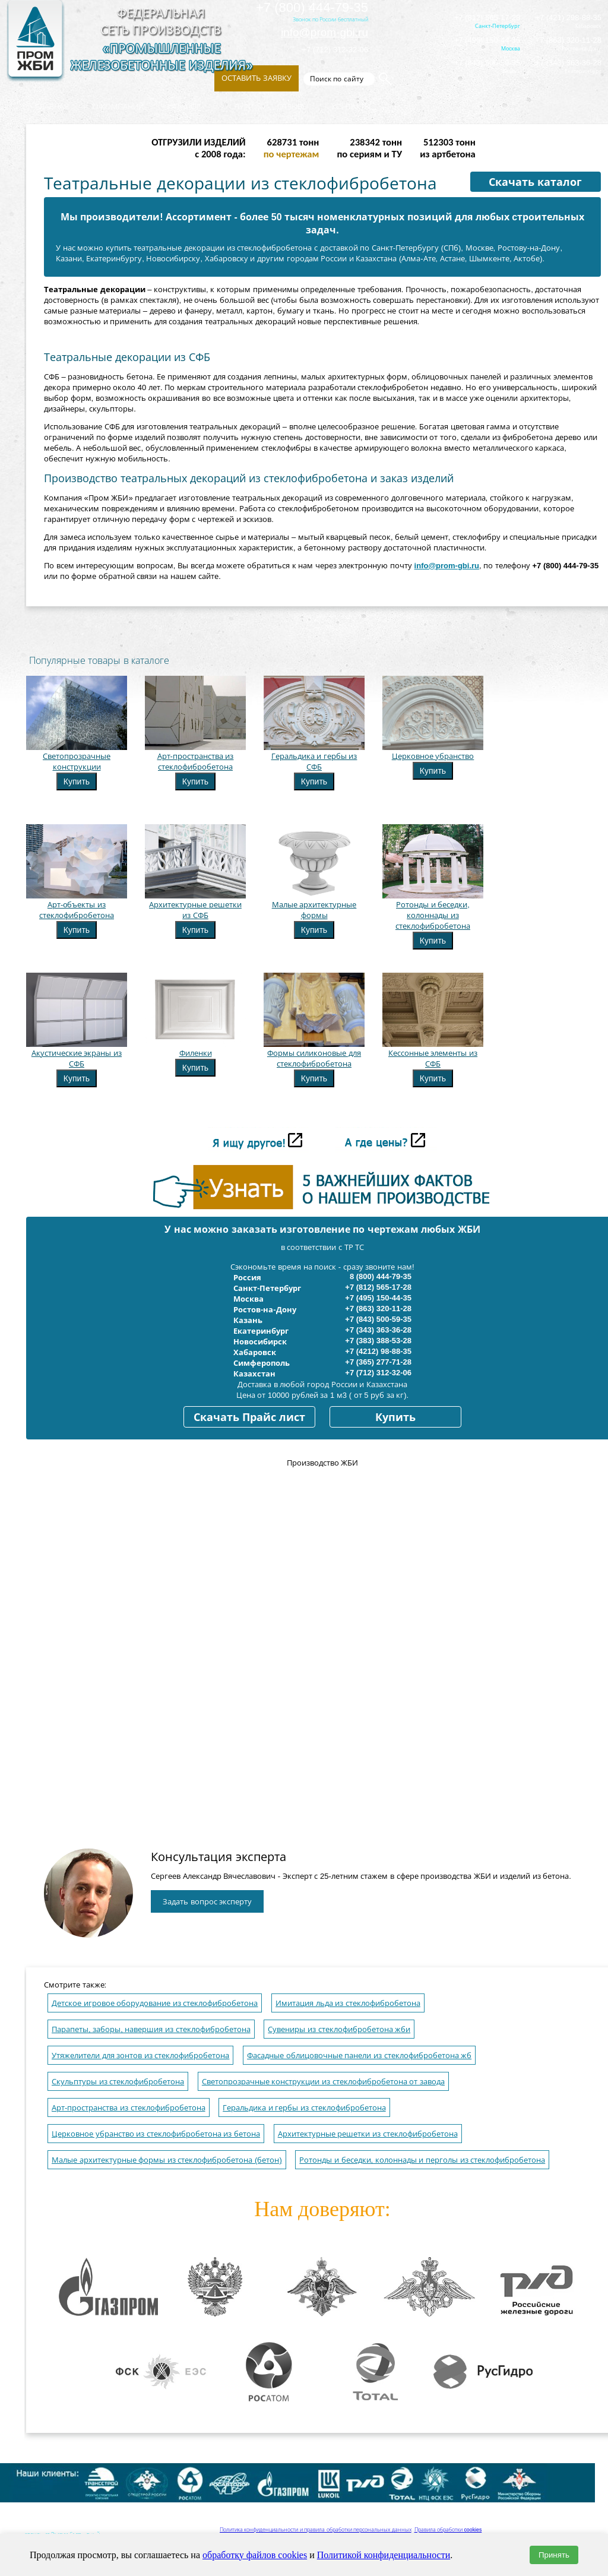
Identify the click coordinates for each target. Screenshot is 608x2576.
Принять (554, 2554)
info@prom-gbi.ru (324, 32)
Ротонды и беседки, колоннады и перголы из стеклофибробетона (422, 2160)
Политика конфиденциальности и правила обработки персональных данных (315, 2530)
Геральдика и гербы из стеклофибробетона (304, 2107)
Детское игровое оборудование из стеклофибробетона (155, 2003)
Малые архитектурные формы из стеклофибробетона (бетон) (167, 2160)
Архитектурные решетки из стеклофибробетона (368, 2133)
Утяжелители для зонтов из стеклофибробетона (140, 2055)
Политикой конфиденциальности (384, 2555)
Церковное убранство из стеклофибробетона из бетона (156, 2133)
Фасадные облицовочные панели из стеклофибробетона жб (359, 2055)
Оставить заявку (256, 78)
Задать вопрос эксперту (207, 1901)
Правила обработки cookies (448, 2530)
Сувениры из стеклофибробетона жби (339, 2029)
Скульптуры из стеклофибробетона (118, 2081)
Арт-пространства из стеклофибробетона (128, 2107)
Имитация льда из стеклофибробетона (348, 2003)
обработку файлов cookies (254, 2555)
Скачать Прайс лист (249, 1417)
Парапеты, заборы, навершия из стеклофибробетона (151, 2029)
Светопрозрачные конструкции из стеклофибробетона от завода (323, 2081)
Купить (77, 781)
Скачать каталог (535, 182)
